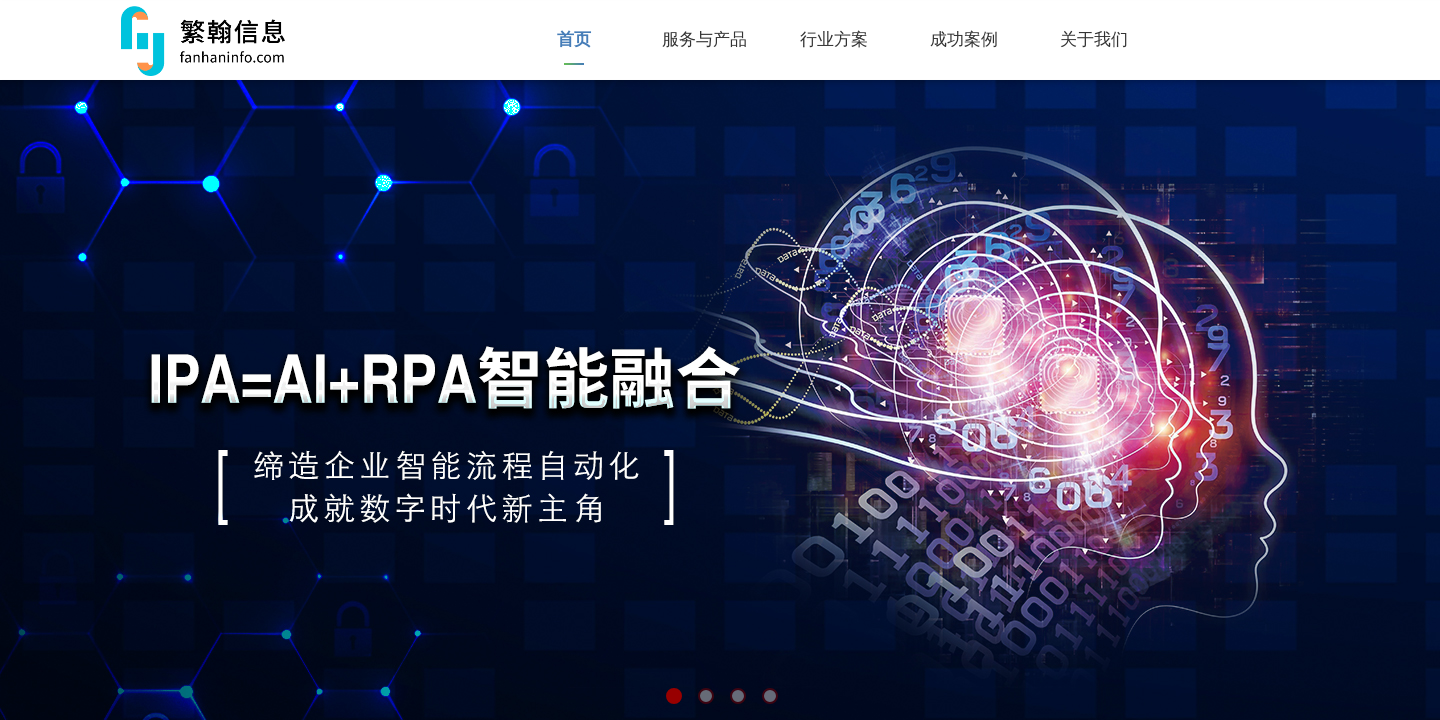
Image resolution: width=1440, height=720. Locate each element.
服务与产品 (704, 39)
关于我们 (1094, 39)
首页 (574, 39)
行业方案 (834, 39)
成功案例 (964, 39)
